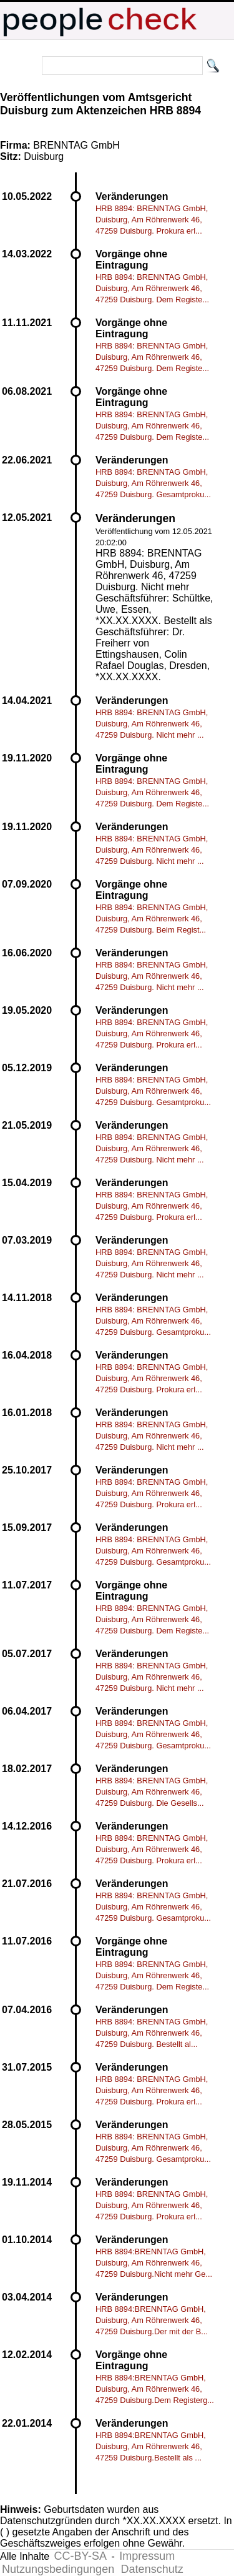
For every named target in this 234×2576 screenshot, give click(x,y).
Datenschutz (152, 2569)
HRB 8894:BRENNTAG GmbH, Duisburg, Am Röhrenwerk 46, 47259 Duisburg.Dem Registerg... (154, 2389)
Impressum (147, 2556)
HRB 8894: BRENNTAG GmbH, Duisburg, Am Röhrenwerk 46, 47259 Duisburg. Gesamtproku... (153, 483)
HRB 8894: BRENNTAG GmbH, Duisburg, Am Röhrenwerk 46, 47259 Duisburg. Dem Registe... (152, 288)
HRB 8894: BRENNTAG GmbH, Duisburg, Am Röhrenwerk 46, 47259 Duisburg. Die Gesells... (151, 1792)
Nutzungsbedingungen (58, 2569)
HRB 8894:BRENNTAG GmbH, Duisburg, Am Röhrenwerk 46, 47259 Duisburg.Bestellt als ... (150, 2446)
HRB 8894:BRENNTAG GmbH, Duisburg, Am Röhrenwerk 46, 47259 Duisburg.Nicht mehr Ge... (153, 2263)
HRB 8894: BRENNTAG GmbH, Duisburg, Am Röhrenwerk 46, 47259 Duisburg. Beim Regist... (151, 918)
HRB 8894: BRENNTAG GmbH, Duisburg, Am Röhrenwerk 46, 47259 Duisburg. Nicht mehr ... (151, 724)
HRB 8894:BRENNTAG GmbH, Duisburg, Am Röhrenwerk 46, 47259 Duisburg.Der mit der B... (151, 2320)
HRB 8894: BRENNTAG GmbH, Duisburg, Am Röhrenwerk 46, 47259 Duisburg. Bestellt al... (151, 2033)
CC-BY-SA (80, 2556)
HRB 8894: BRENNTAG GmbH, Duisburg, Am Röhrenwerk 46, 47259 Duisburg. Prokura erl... (151, 219)
